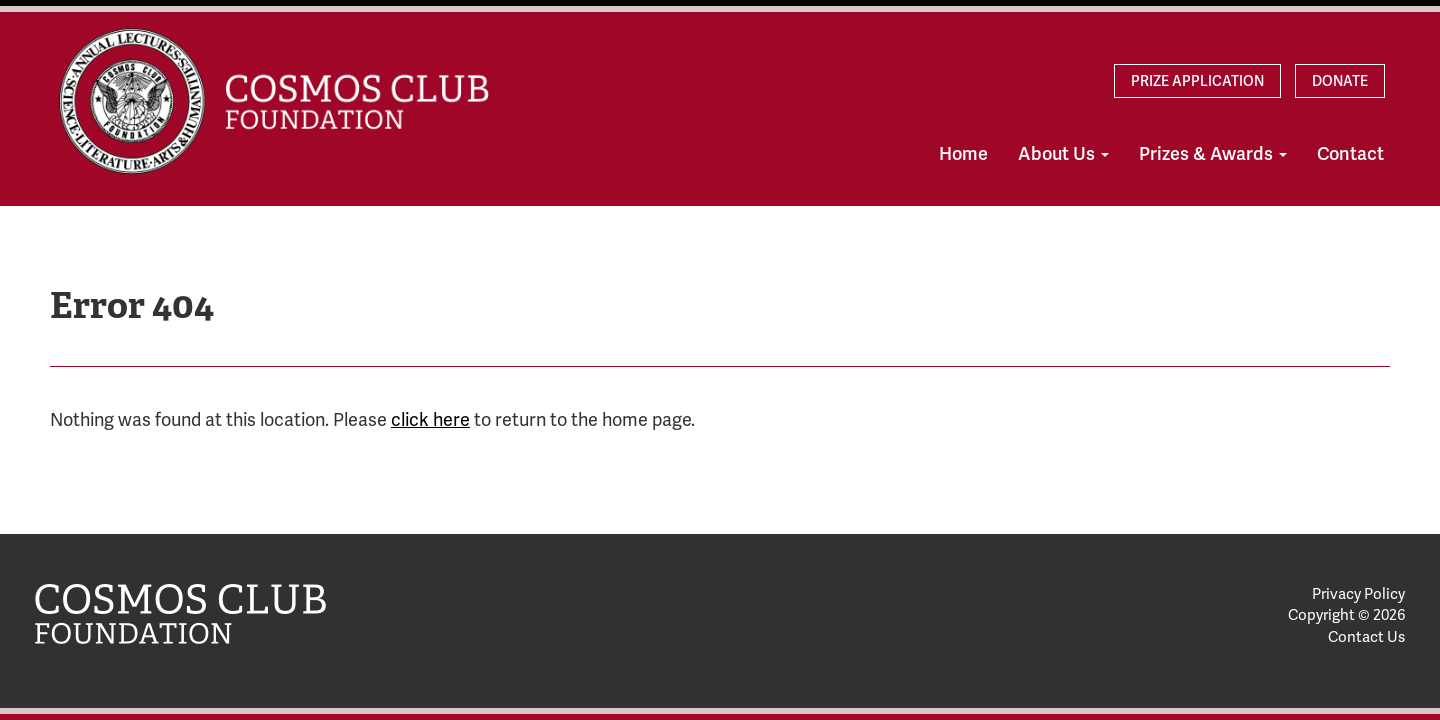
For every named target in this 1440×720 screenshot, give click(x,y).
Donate (1340, 81)
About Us (1063, 153)
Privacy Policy (1358, 594)
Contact (1350, 153)
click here (430, 419)
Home (963, 153)
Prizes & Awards (1213, 153)
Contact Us (1366, 637)
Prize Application (1197, 81)
